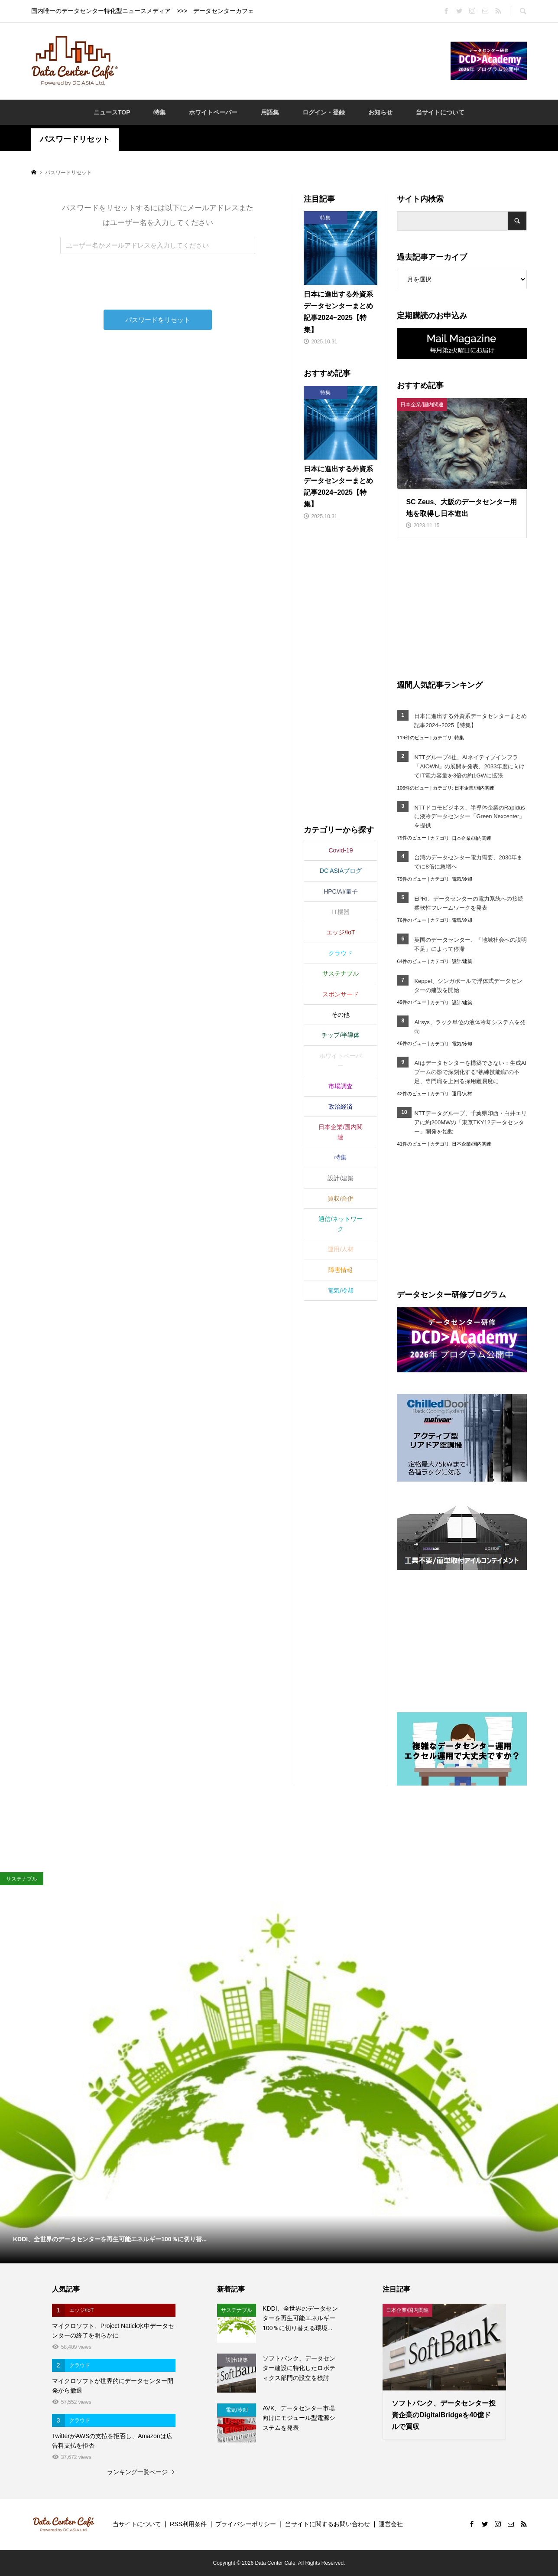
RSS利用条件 (188, 2523)
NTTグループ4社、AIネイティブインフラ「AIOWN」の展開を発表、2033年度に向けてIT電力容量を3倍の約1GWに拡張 (469, 766)
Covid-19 (340, 850)
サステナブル (340, 973)
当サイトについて (440, 112)
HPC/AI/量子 (341, 891)
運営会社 (391, 2523)
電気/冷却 (462, 879)
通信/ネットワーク (340, 1223)
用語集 (270, 112)
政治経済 (340, 1106)
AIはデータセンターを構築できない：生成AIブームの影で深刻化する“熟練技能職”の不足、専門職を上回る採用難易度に (470, 1072)
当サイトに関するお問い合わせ (327, 2523)
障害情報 (340, 1270)
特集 (159, 112)
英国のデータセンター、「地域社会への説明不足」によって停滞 (470, 944)
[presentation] (158, 293)
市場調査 (340, 1086)
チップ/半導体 (340, 1035)
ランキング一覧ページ (137, 2471)
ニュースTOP (112, 112)
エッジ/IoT (340, 932)
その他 (340, 1014)
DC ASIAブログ (341, 870)
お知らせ (380, 112)
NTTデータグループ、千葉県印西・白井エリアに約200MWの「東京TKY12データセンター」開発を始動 (470, 1122)
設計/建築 (462, 961)
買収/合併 (341, 1198)
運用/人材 (462, 1093)
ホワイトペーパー (213, 112)
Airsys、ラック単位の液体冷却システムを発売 (469, 1027)
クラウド (340, 953)
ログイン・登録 (323, 112)
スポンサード (340, 994)
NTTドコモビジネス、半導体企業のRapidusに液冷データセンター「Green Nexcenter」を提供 (469, 816)
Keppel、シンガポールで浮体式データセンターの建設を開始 (468, 985)
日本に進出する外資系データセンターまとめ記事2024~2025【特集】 (470, 720)
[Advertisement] (284, 60)
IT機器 (340, 911)
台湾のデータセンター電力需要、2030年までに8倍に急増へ (468, 862)
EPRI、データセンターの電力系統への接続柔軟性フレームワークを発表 (468, 903)
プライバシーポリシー (245, 2523)
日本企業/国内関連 (474, 787)
